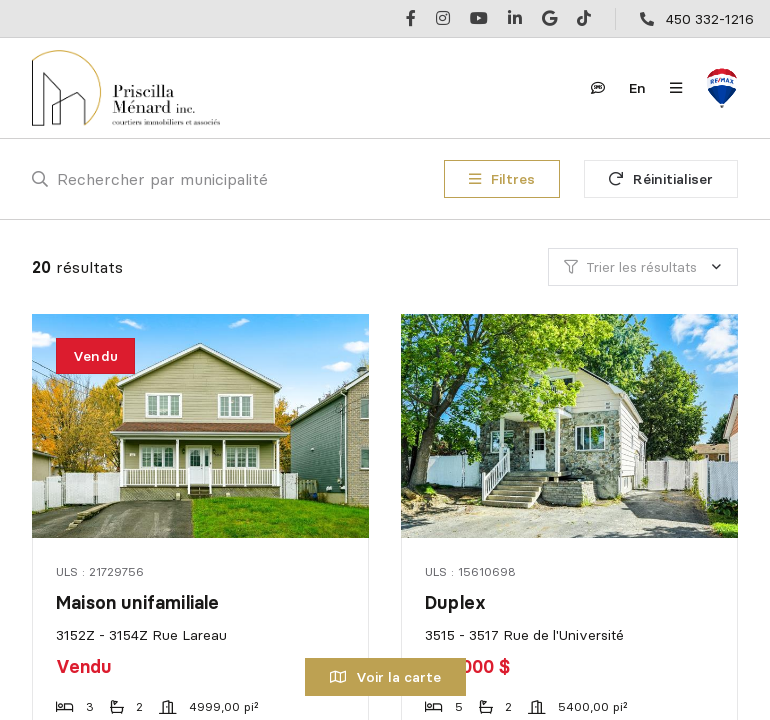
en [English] (637, 88)
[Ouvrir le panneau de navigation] (676, 88)
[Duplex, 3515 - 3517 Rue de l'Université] (571, 426)
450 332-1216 (710, 19)
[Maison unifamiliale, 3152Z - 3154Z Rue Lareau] (202, 426)
